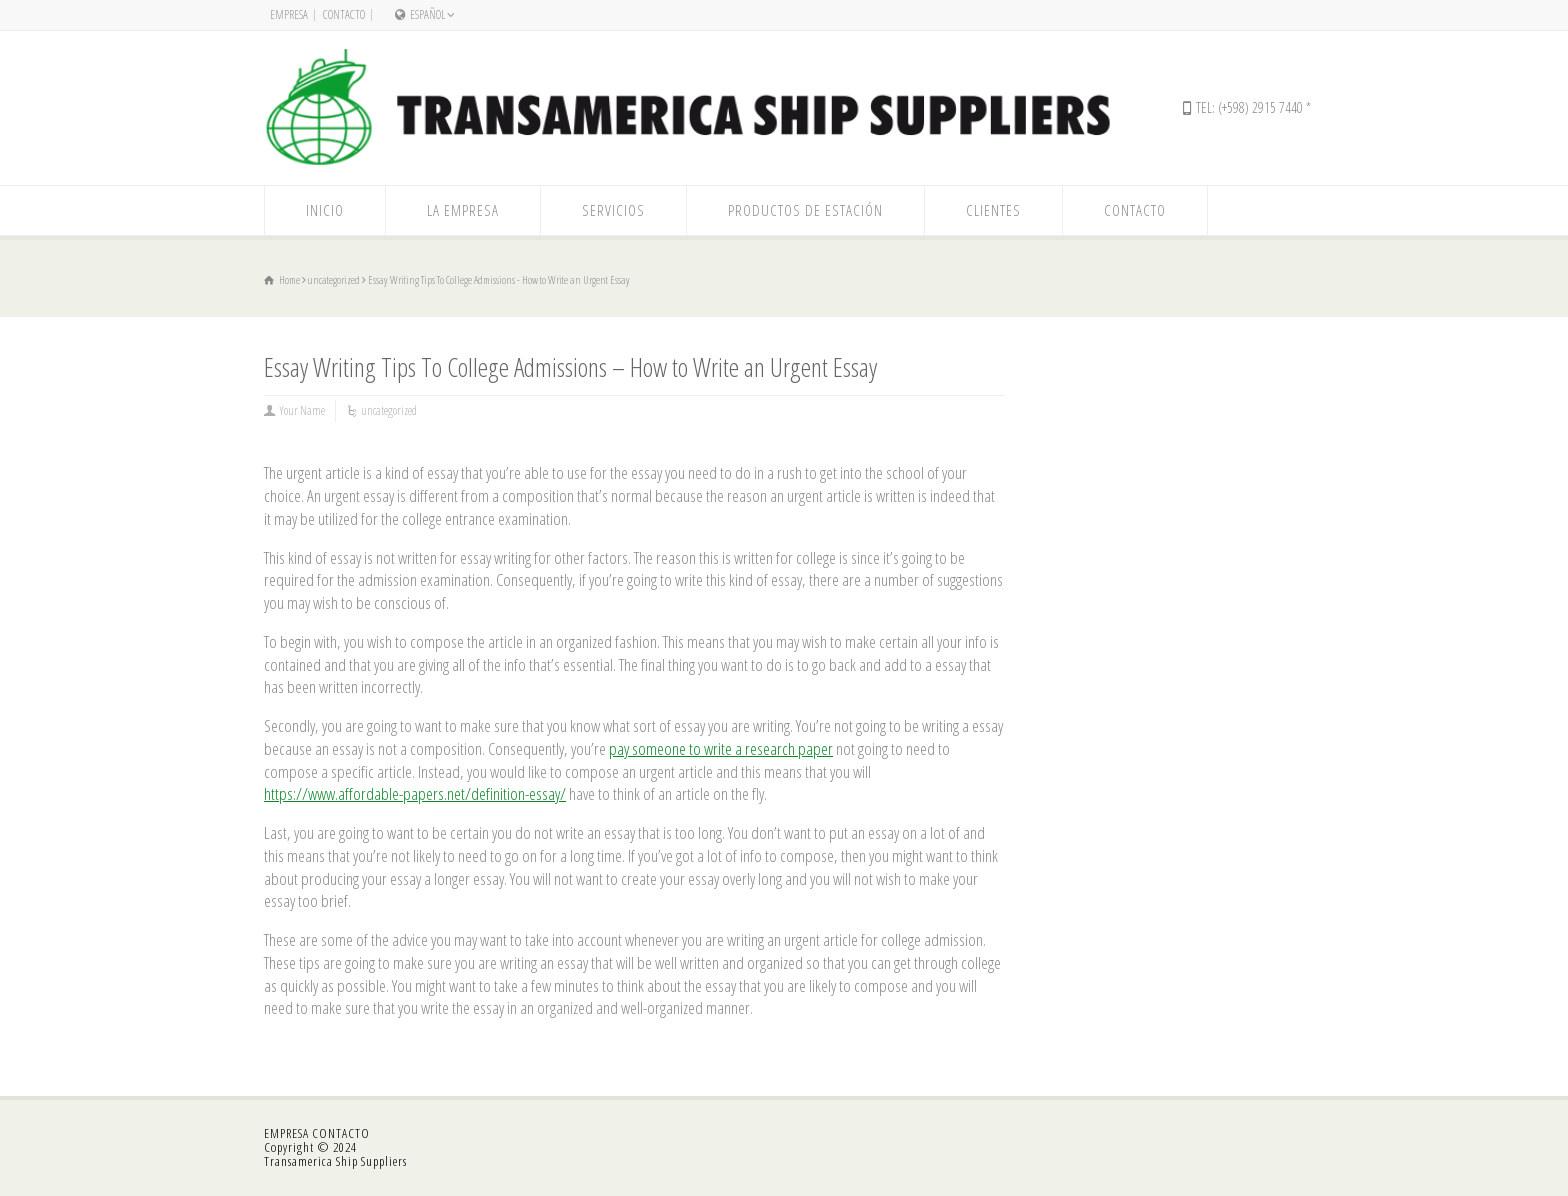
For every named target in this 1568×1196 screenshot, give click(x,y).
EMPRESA (289, 14)
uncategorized (389, 410)
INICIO (325, 210)
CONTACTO (344, 14)
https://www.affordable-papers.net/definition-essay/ (415, 793)
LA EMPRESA (463, 210)
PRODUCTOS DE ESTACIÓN (805, 210)
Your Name (302, 410)
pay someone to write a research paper (721, 748)
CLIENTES (993, 210)
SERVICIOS (613, 210)
